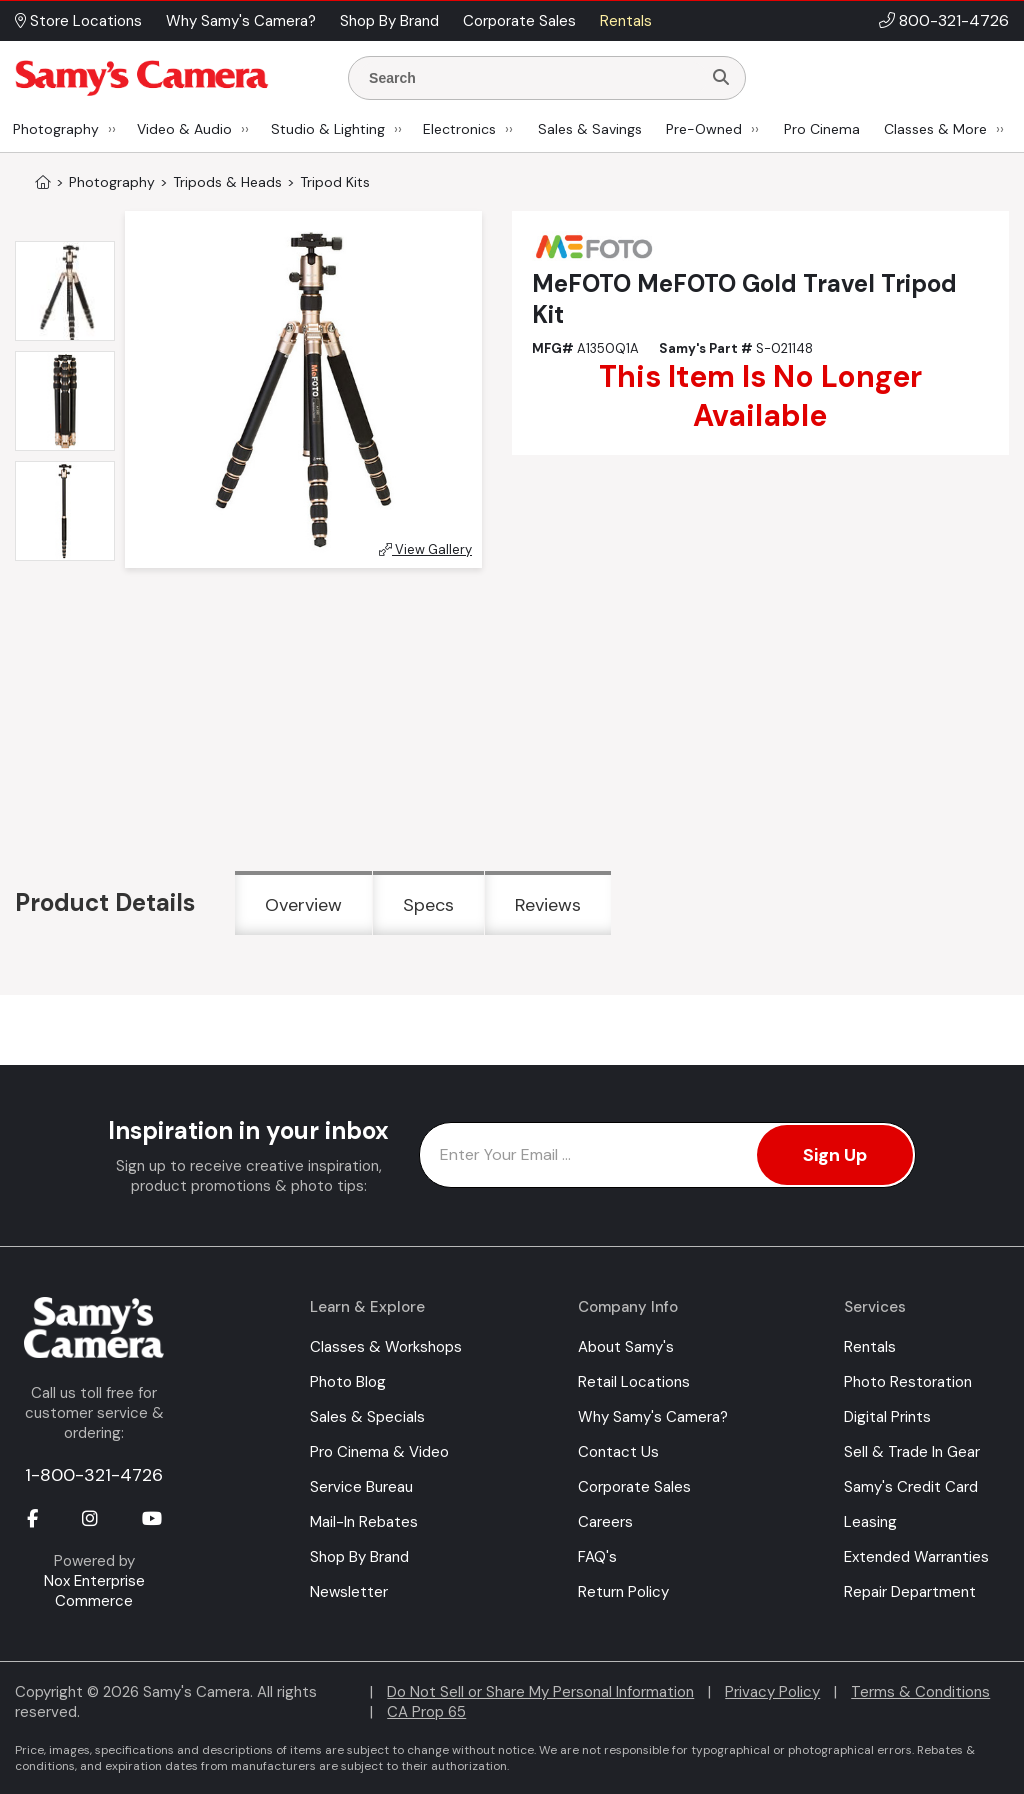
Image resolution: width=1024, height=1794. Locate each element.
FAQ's (597, 1557)
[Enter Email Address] (667, 1155)
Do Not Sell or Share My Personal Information (540, 1692)
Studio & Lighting (328, 129)
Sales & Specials (367, 1417)
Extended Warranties (916, 1557)
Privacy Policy (772, 1692)
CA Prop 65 (426, 1712)
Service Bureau (361, 1487)
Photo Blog (348, 1382)
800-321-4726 (954, 20)
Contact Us (618, 1452)
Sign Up (835, 1155)
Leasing (870, 1522)
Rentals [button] (626, 21)
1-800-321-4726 (94, 1475)
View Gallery (425, 549)
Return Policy (623, 1592)
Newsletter (349, 1592)
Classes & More (935, 129)
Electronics (459, 129)
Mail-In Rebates (364, 1522)
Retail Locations (634, 1382)
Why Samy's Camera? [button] (241, 21)
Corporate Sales (634, 1487)
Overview (303, 905)
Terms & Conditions (920, 1692)
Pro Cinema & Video (379, 1452)
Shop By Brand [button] (389, 21)
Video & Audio (184, 129)
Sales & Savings (590, 129)
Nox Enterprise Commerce (94, 1591)
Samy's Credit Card (911, 1487)
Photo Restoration (908, 1382)
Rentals (870, 1347)
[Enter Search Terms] (533, 78)
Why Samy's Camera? (653, 1417)
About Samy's (626, 1347)
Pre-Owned (704, 129)
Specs (428, 905)
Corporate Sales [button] (519, 21)
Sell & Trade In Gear (912, 1452)
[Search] (721, 78)
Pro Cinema (822, 129)
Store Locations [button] (78, 21)
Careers (605, 1522)
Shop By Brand (359, 1557)
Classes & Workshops (386, 1347)
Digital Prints (887, 1417)
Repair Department (910, 1592)
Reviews (548, 905)
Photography (56, 129)
